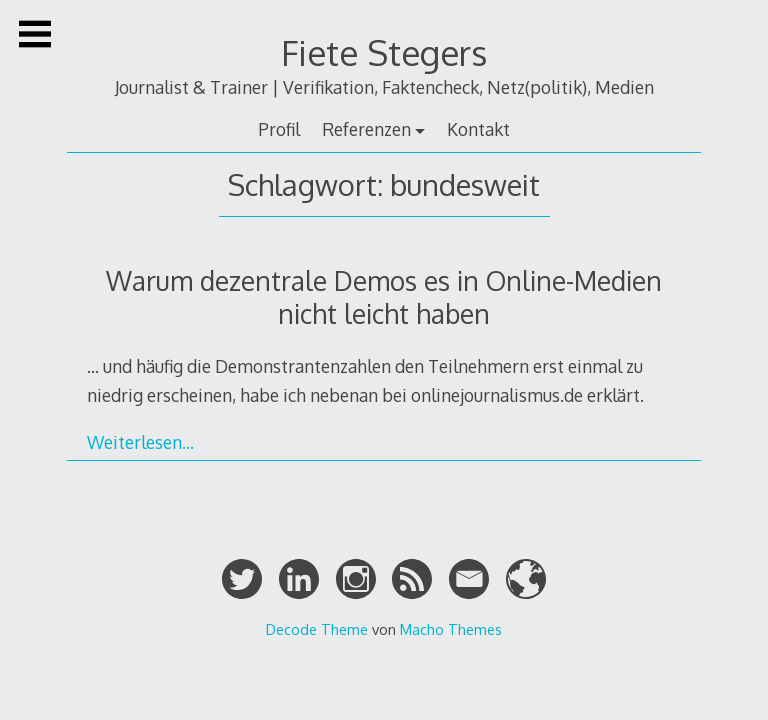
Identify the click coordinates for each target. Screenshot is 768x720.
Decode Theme (317, 629)
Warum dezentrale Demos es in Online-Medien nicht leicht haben (384, 297)
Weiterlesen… (140, 442)
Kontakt (478, 129)
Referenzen (366, 129)
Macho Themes (451, 629)
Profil (279, 129)
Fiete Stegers (384, 52)
